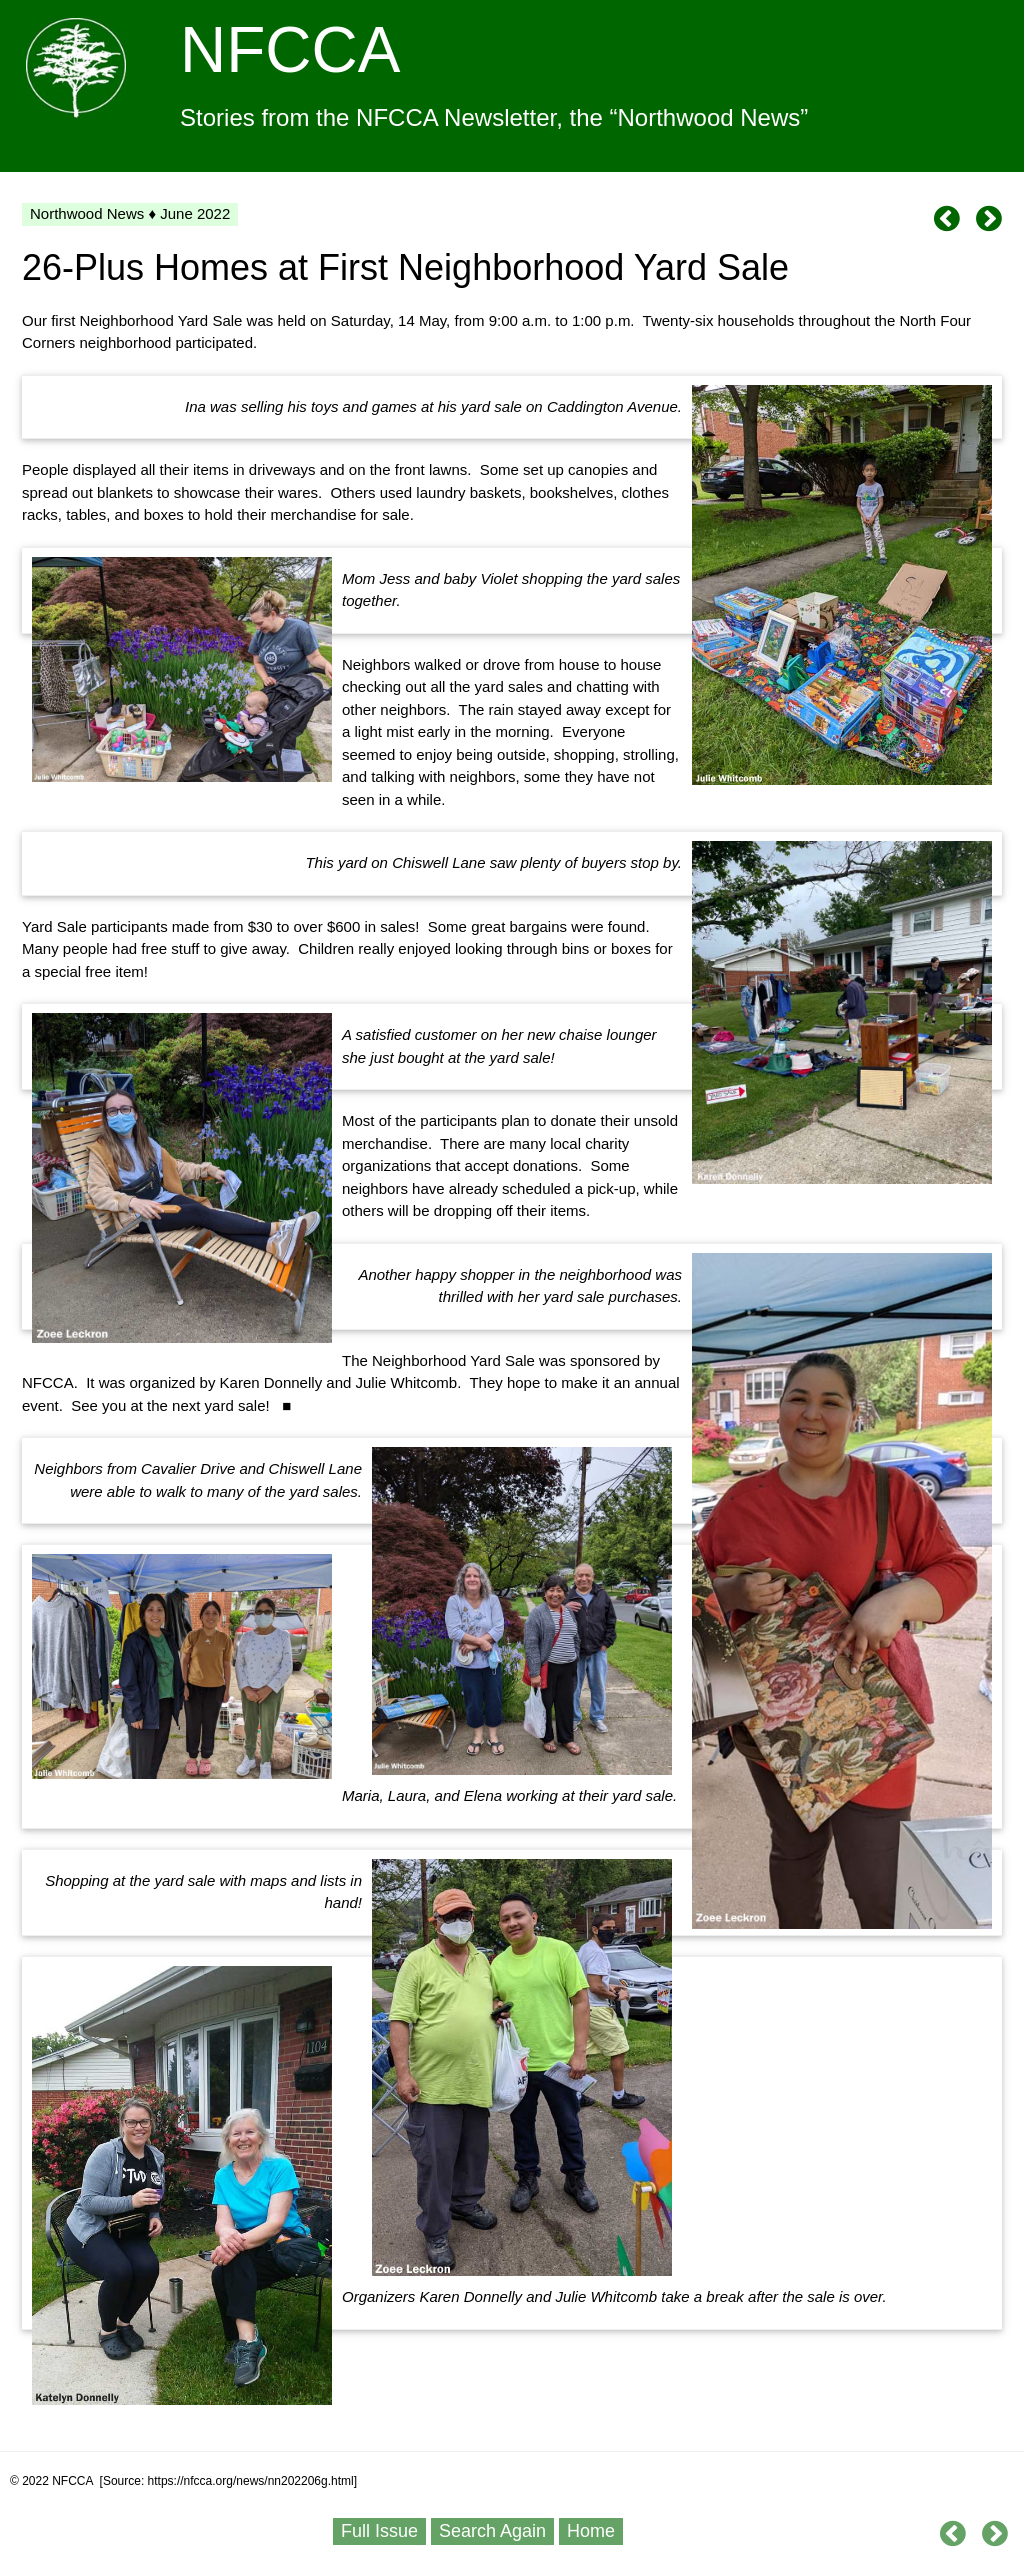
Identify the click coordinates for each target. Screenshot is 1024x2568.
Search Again (492, 2531)
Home (591, 2531)
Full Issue (379, 2531)
